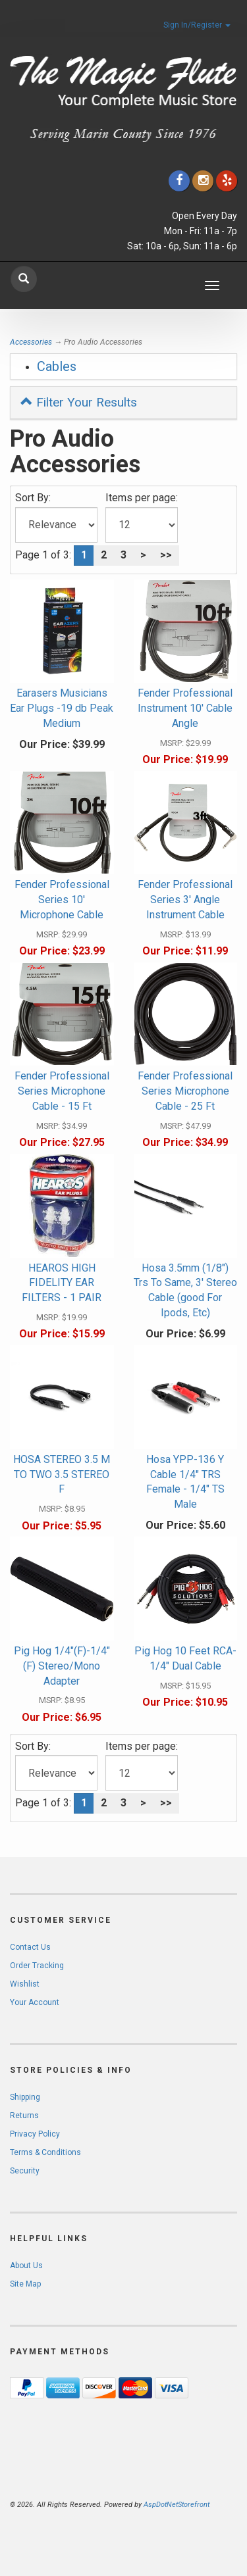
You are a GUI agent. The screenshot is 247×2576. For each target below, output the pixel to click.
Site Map (25, 2284)
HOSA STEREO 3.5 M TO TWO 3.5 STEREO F (61, 1474)
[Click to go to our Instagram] (202, 180)
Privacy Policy (35, 2134)
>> (166, 555)
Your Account (34, 2002)
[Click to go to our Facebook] (179, 180)
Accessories (31, 342)
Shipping (25, 2097)
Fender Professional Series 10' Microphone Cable (61, 899)
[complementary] (151, 2503)
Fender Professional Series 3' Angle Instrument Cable (185, 899)
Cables (56, 366)
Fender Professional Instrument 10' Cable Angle (185, 708)
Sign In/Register (197, 25)
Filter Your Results (78, 402)
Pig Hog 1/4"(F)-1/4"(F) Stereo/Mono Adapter (62, 1666)
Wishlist (25, 1984)
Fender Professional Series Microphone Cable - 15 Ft (61, 1091)
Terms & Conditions (45, 2152)
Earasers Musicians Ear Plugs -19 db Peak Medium (61, 708)
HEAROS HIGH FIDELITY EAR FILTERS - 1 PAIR (61, 1283)
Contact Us (30, 1947)
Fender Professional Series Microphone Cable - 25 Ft (185, 1091)
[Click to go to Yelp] (226, 180)
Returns (24, 2115)
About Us (26, 2265)
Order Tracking (37, 1965)
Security (25, 2170)
